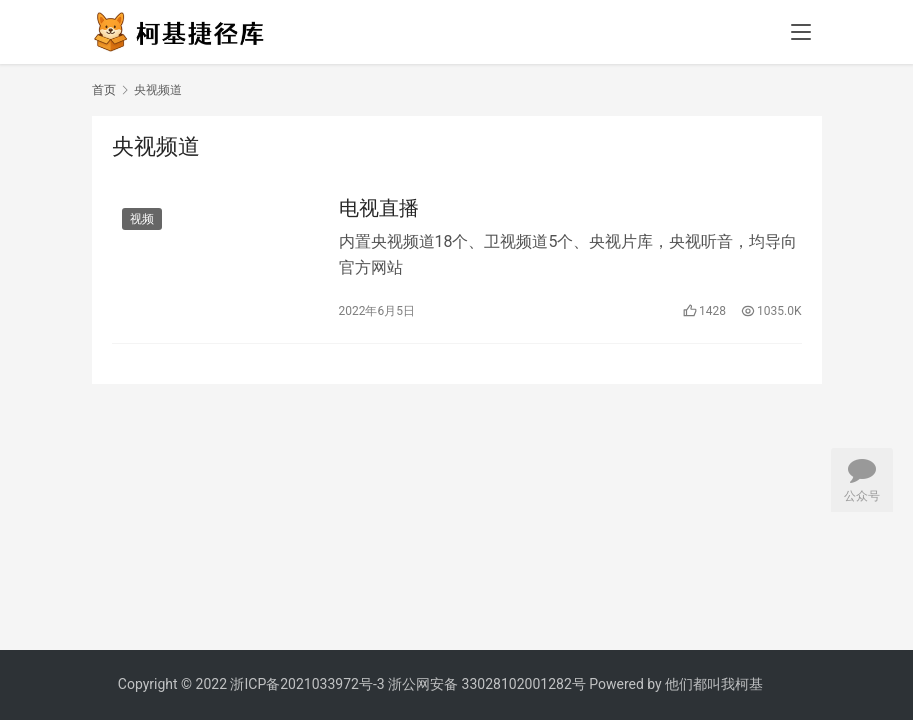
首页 (104, 90)
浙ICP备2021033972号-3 (307, 684)
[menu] (801, 32)
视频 (142, 219)
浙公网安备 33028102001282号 (487, 684)
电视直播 (379, 208)
